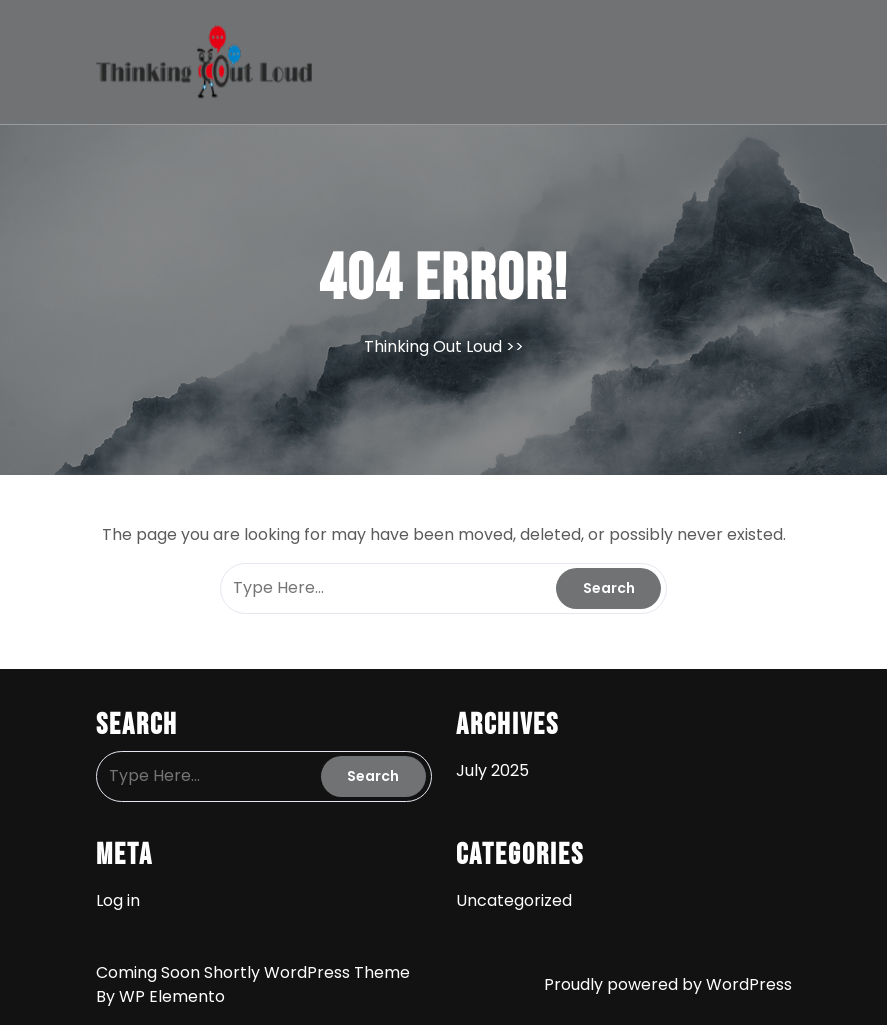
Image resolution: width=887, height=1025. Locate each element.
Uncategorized (514, 900)
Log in (118, 900)
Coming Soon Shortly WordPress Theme (253, 972)
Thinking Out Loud (433, 346)
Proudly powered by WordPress (668, 984)
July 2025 (492, 770)
